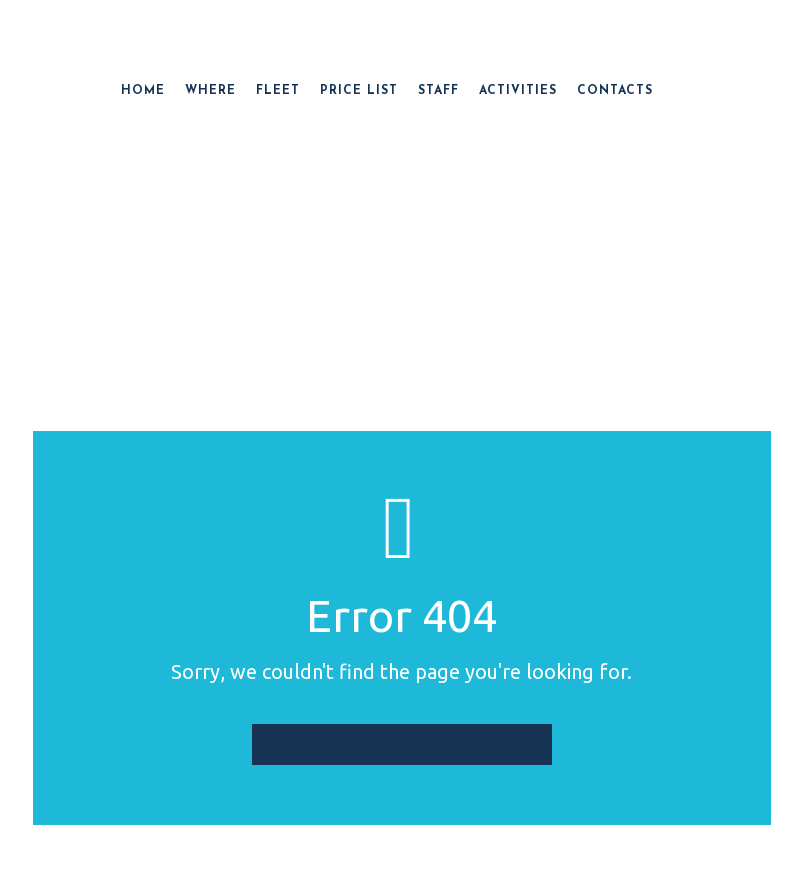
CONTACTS (615, 91)
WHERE (210, 91)
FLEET (278, 91)
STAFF (438, 91)
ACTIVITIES (518, 91)
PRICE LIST (359, 91)
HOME (143, 91)
